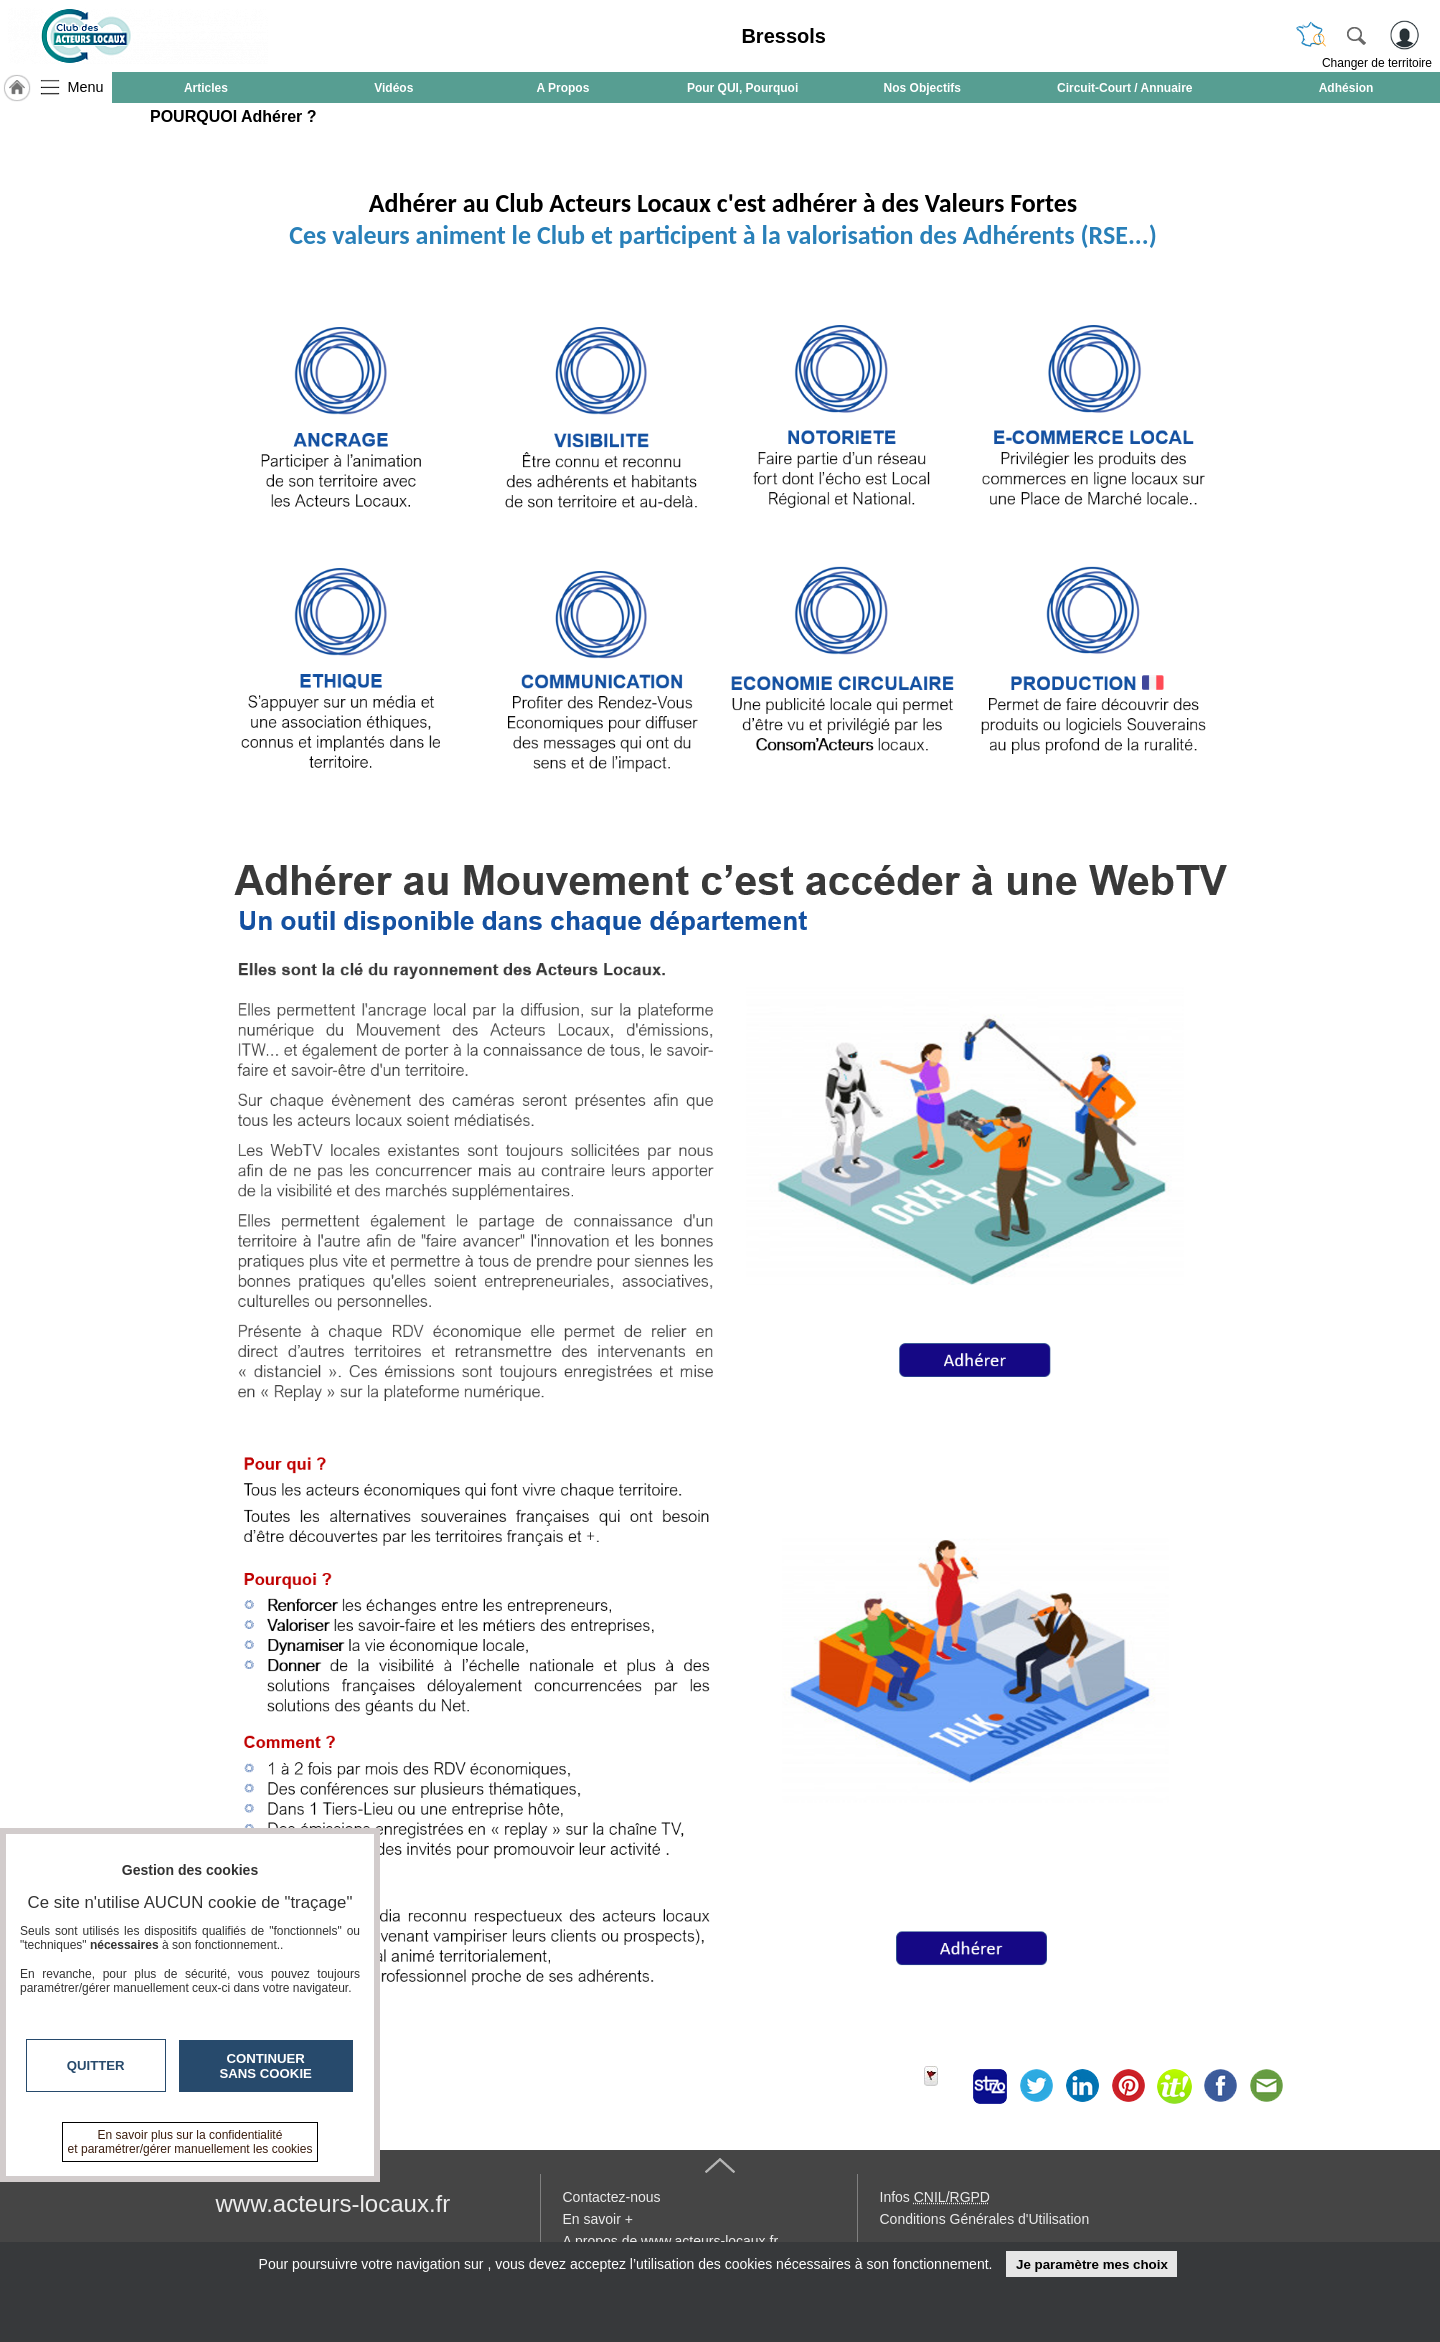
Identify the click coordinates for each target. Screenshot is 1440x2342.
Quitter (96, 2065)
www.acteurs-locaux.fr (333, 2203)
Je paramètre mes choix (1092, 2264)
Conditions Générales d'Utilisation (985, 2219)
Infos (935, 2197)
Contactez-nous (612, 2197)
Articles (206, 88)
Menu (86, 87)
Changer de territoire (1377, 63)
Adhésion (1346, 88)
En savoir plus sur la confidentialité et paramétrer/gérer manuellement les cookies (190, 2142)
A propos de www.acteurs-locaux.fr (671, 2241)
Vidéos (393, 88)
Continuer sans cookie (266, 2066)
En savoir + (598, 2219)
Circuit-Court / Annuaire (1125, 88)
